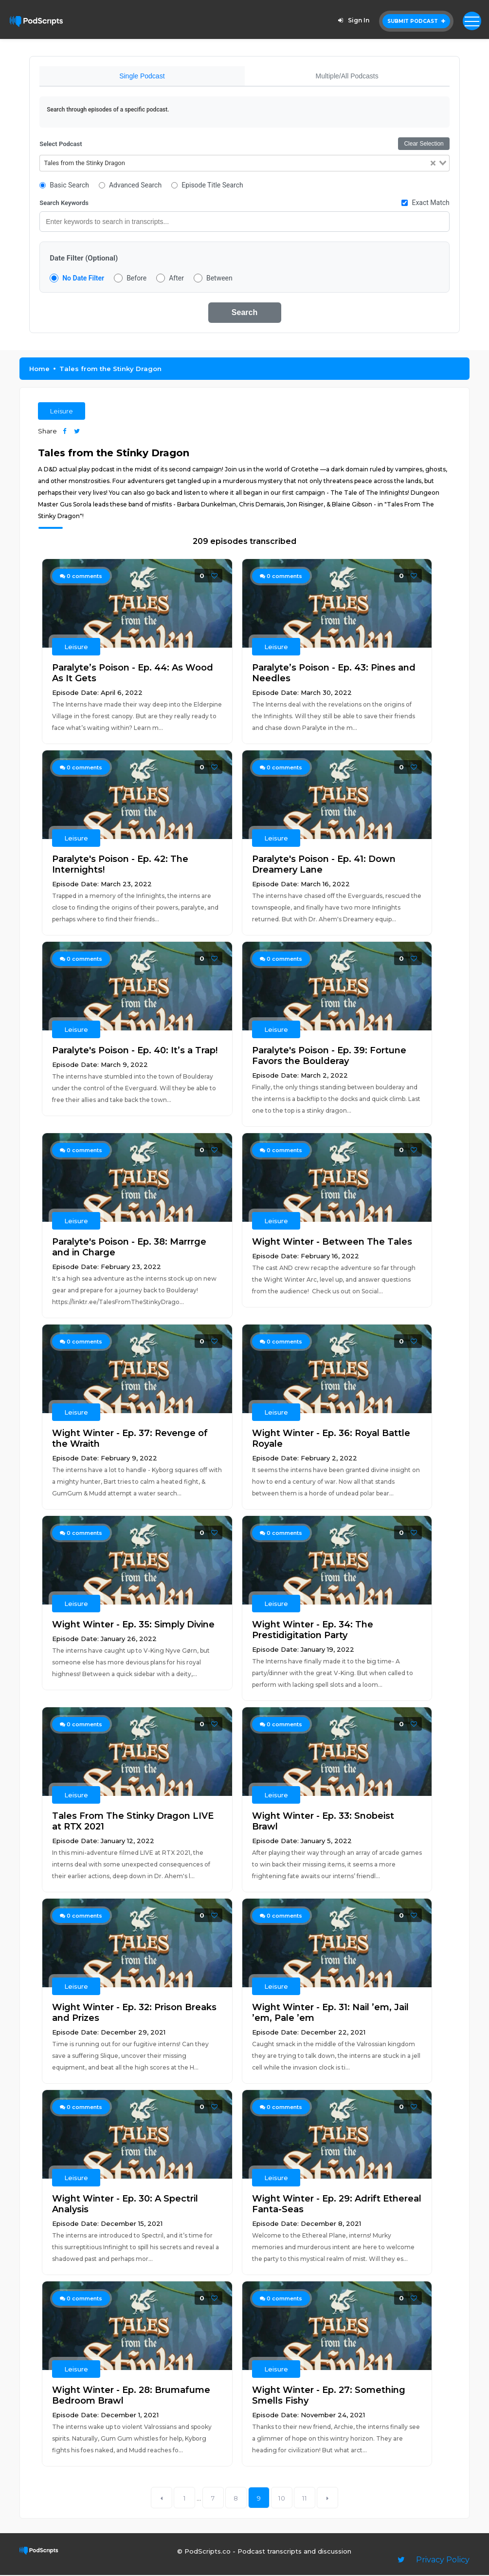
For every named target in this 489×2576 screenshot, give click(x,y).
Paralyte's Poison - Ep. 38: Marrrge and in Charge (129, 1248)
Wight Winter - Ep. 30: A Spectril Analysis (125, 2205)
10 (282, 2499)
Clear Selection (423, 144)
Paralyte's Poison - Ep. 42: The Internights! (120, 865)
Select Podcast (60, 145)
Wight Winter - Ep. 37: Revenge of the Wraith (130, 1439)
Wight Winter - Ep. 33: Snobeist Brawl (323, 1822)
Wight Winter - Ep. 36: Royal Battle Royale (331, 1439)
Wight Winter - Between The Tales (332, 1242)
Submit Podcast (416, 21)
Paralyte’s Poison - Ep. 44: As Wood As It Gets (132, 674)
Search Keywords (64, 203)
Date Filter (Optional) (84, 259)
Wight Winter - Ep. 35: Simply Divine (133, 1625)
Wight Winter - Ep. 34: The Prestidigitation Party (312, 1631)
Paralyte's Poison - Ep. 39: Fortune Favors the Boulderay (329, 1056)
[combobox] (244, 164)
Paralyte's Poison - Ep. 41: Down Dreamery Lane (324, 865)
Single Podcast (141, 76)
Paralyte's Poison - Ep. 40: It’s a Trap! (134, 1051)
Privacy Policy (443, 2560)
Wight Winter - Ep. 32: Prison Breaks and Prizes (134, 2013)
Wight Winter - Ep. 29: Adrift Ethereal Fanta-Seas (336, 2205)
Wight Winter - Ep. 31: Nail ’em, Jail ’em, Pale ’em (330, 2013)
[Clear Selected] (433, 164)
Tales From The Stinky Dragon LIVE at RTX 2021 (133, 1822)
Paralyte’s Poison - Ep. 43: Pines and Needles (334, 674)
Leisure (61, 412)
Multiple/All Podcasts (347, 76)
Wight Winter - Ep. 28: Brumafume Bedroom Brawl (131, 2396)
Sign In (352, 20)
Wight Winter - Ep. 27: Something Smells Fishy (328, 2396)
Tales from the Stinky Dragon (110, 369)
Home (39, 369)
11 (304, 2499)
